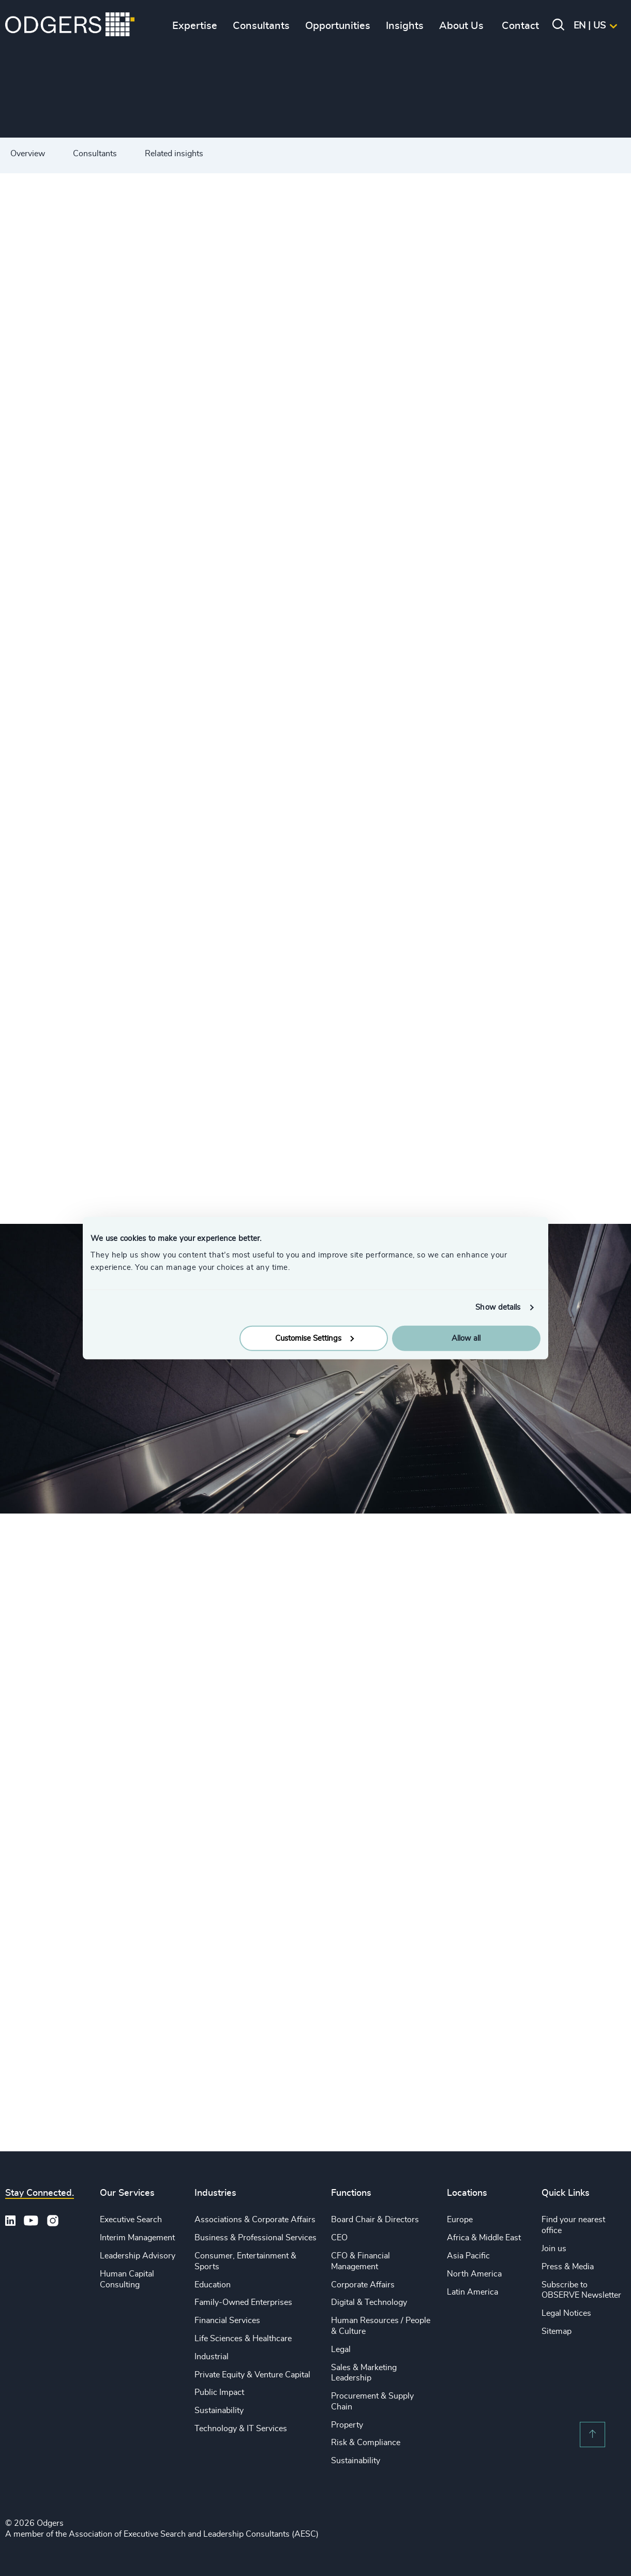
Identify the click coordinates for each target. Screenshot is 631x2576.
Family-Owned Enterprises (243, 2302)
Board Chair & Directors (375, 2219)
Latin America (472, 2292)
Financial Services (227, 2320)
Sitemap (557, 2331)
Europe (460, 2219)
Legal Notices (566, 2313)
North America (474, 2274)
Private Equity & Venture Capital (252, 2375)
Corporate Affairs (363, 2285)
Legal (341, 2349)
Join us (554, 2248)
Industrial (211, 2357)
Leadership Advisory (137, 2256)
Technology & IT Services (240, 2428)
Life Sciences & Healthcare (243, 2338)
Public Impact (219, 2392)
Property (347, 2425)
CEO (339, 2238)
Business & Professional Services (255, 2238)
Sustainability (219, 2410)
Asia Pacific (468, 2256)
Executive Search (131, 2219)
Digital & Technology (369, 2302)
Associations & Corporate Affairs (255, 2219)
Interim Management (137, 2238)
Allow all (466, 1338)
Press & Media (568, 2267)
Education (212, 2285)
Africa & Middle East (484, 2238)
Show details (497, 1307)
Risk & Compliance (365, 2442)
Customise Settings (314, 1338)
